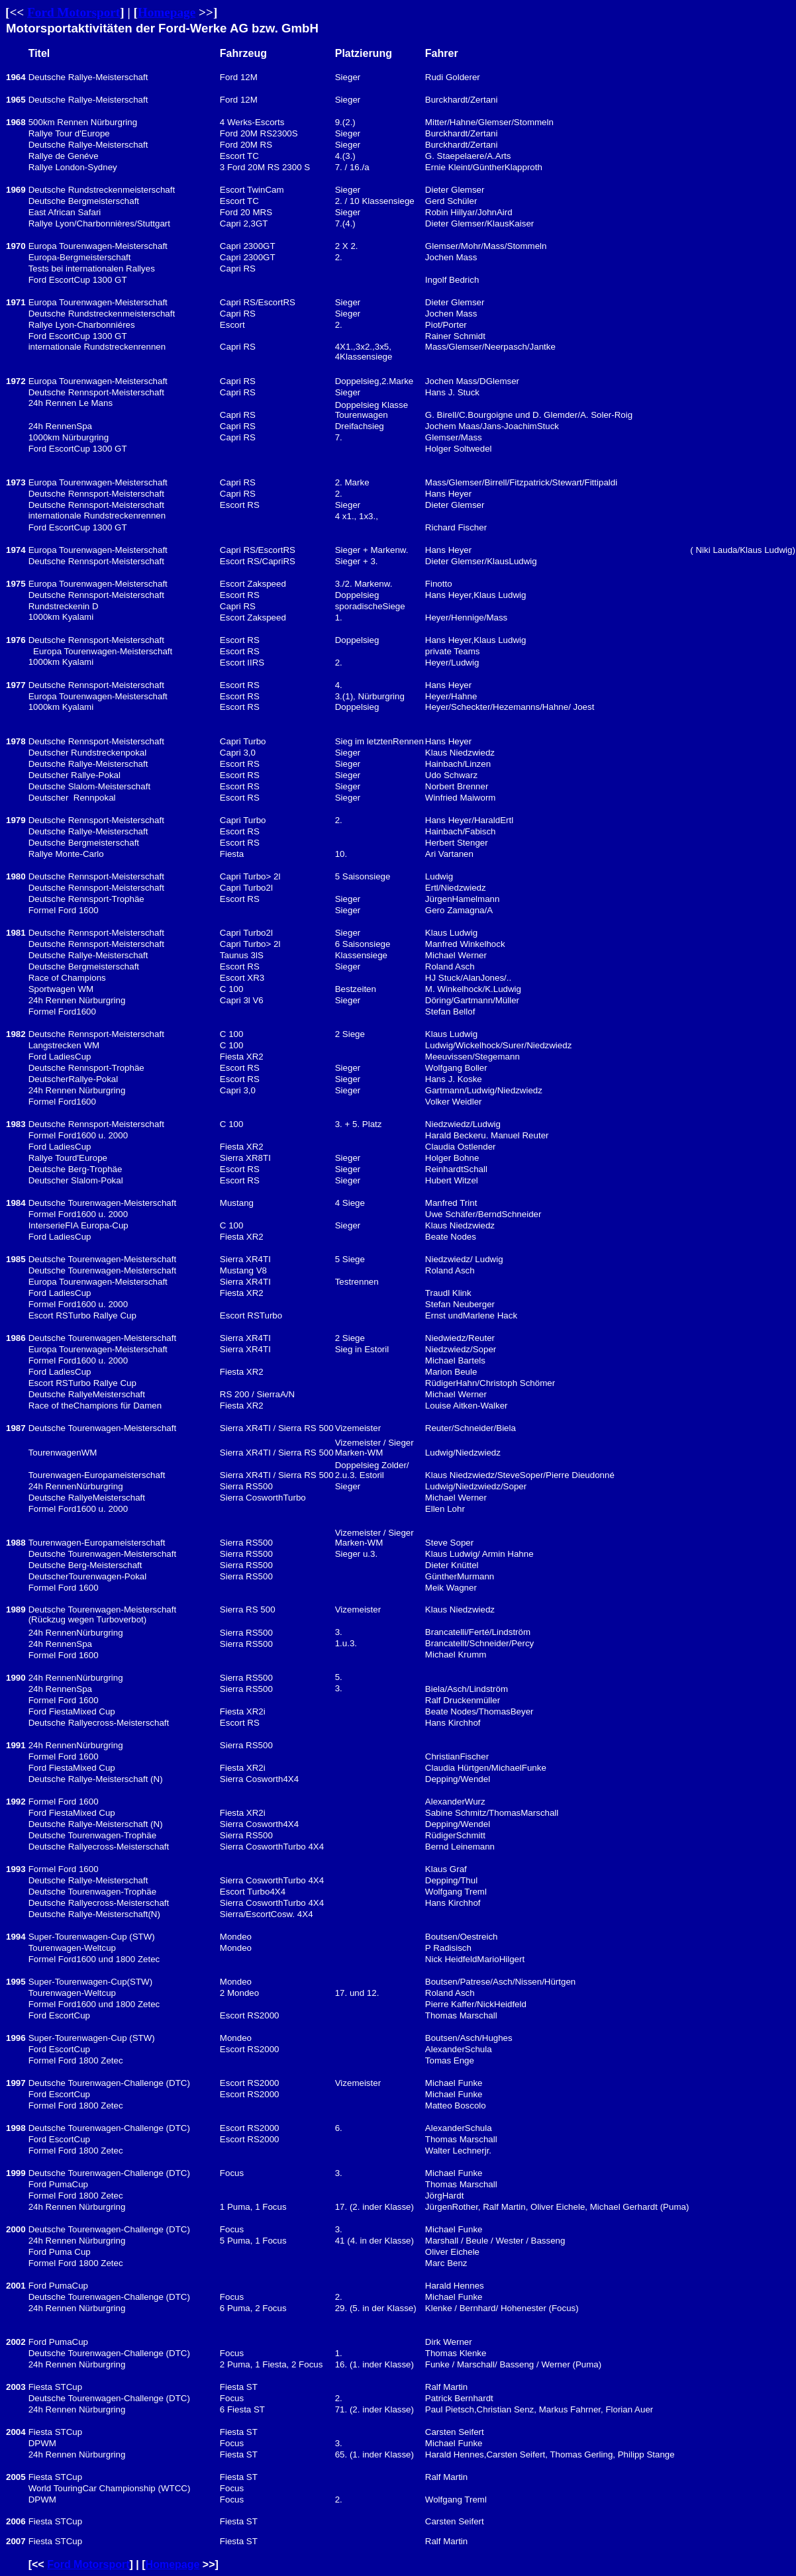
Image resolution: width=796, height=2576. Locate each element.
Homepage (166, 12)
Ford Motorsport (73, 12)
